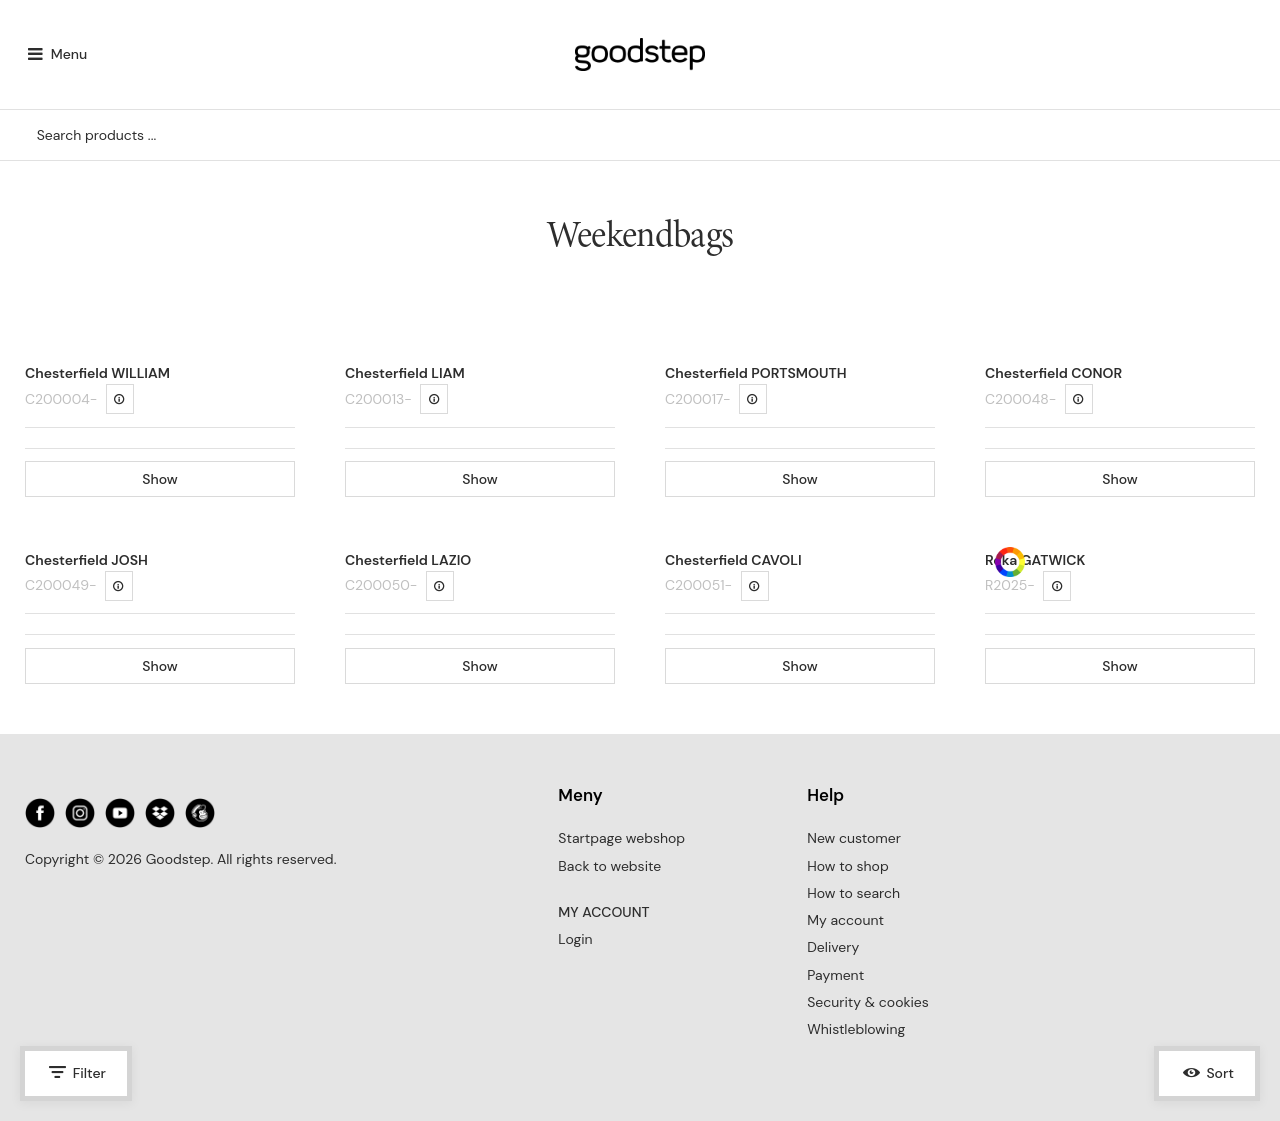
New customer (854, 838)
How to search (853, 893)
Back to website (609, 866)
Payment (835, 975)
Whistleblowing (856, 1029)
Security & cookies (868, 1002)
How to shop (847, 866)
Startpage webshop (621, 838)
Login (575, 939)
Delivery (833, 947)
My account (845, 920)
